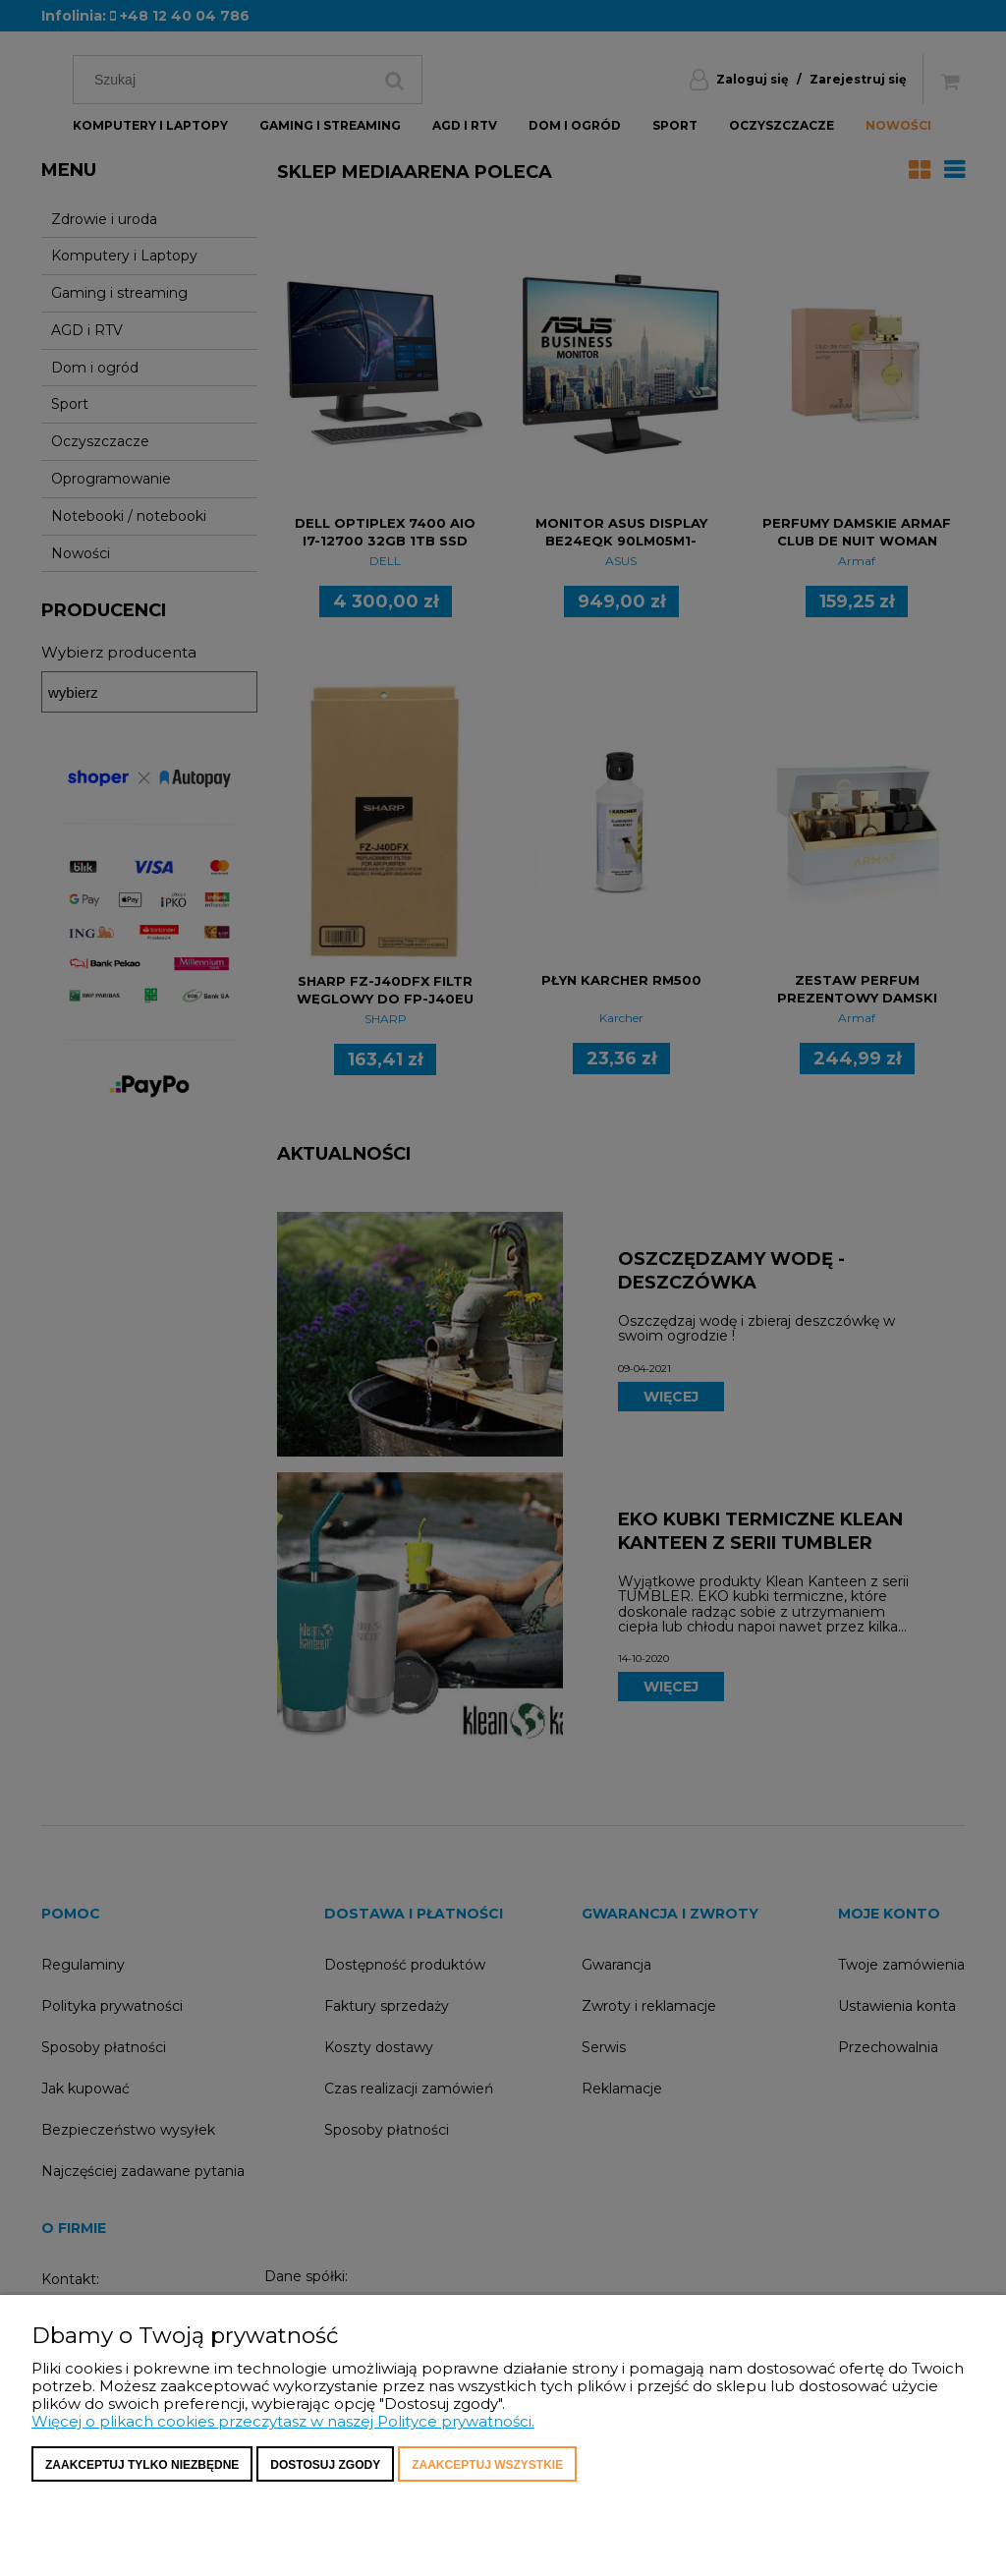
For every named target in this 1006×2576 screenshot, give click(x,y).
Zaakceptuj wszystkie (487, 2465)
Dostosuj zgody (325, 2465)
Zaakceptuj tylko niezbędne (142, 2465)
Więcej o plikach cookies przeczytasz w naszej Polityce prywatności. (282, 2421)
